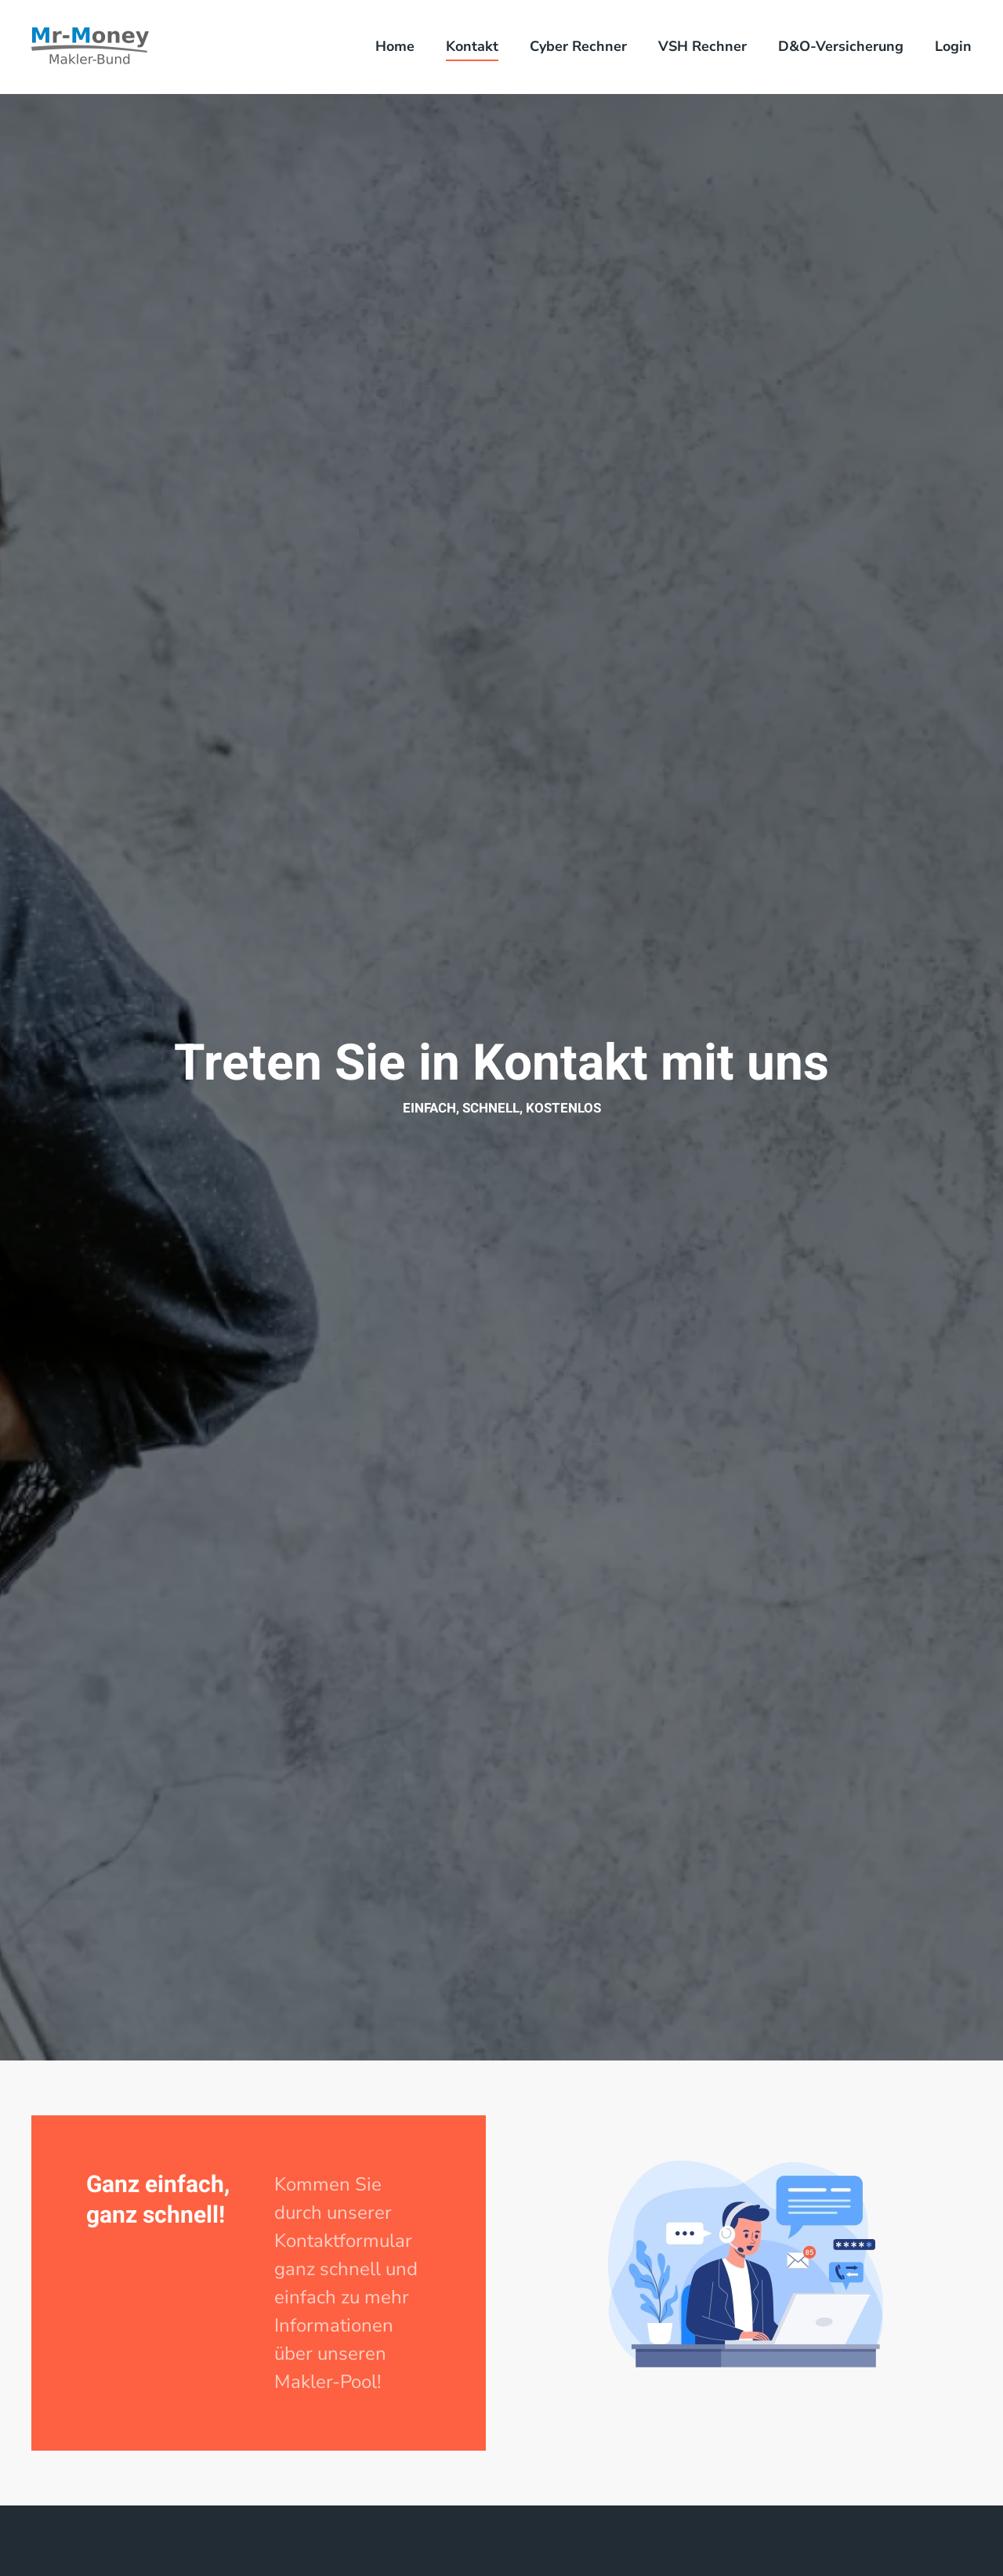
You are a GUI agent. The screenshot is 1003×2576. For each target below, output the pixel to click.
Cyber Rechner (578, 46)
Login (953, 46)
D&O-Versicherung (840, 46)
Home (395, 46)
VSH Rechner (702, 46)
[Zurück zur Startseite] (90, 47)
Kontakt (472, 46)
